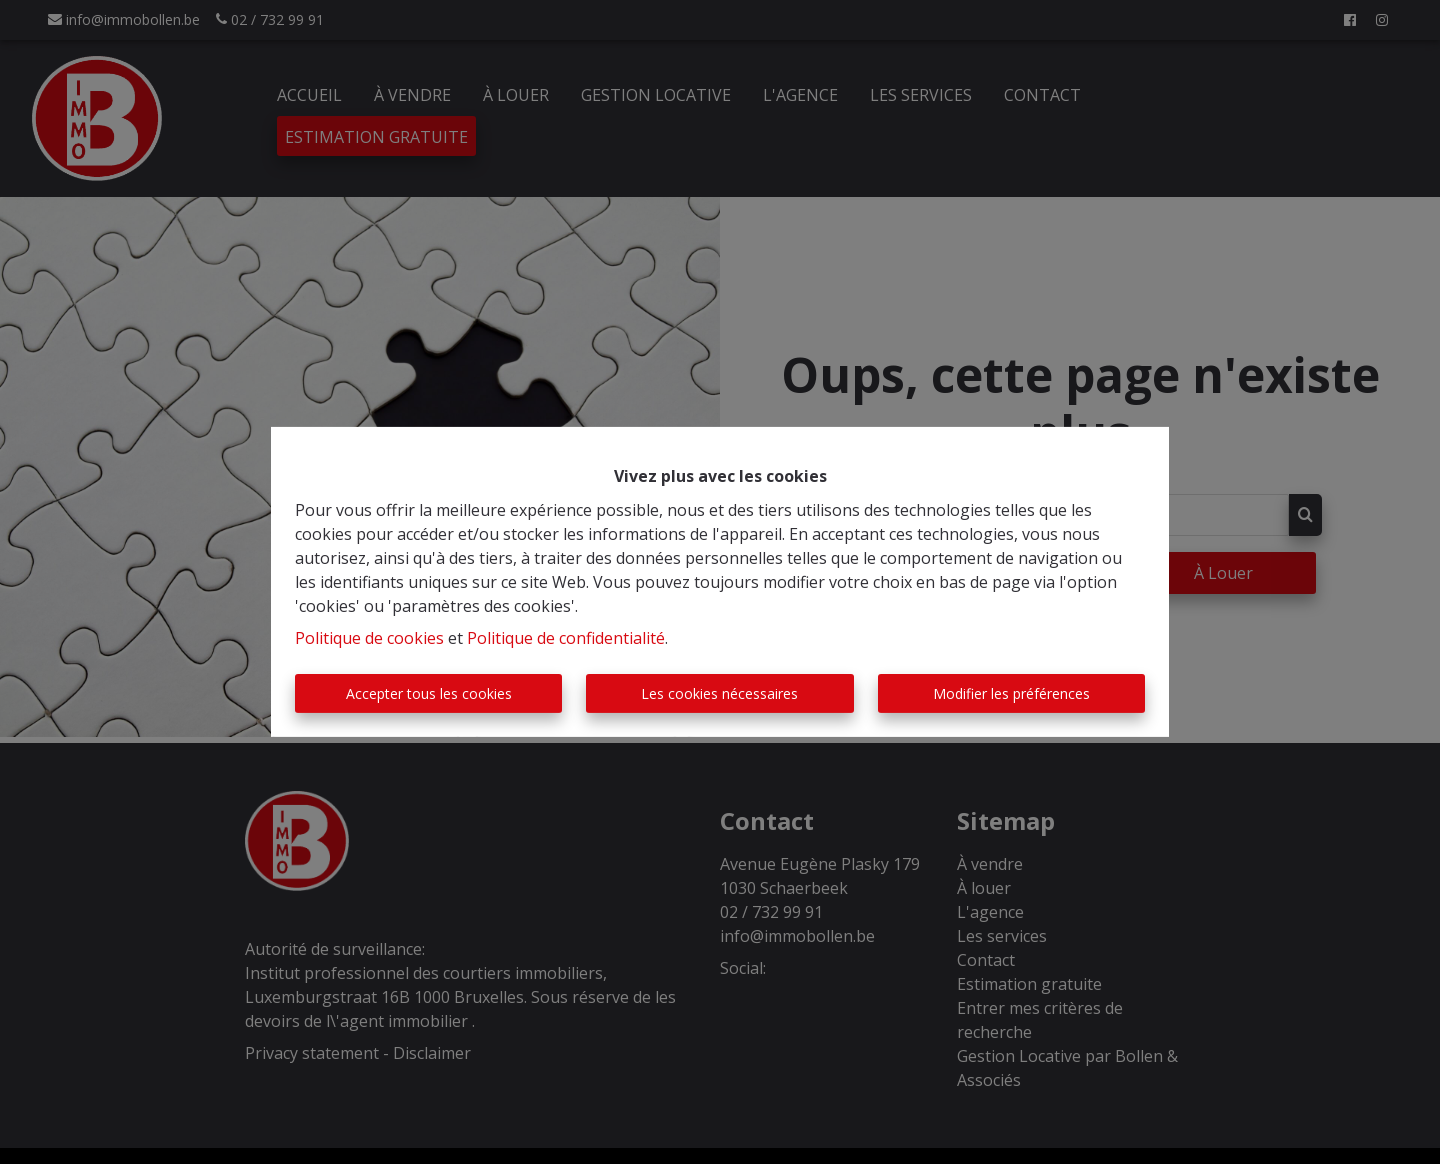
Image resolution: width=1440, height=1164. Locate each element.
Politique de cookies (369, 638)
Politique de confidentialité (566, 638)
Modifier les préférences (1011, 693)
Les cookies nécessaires (719, 693)
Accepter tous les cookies (429, 693)
